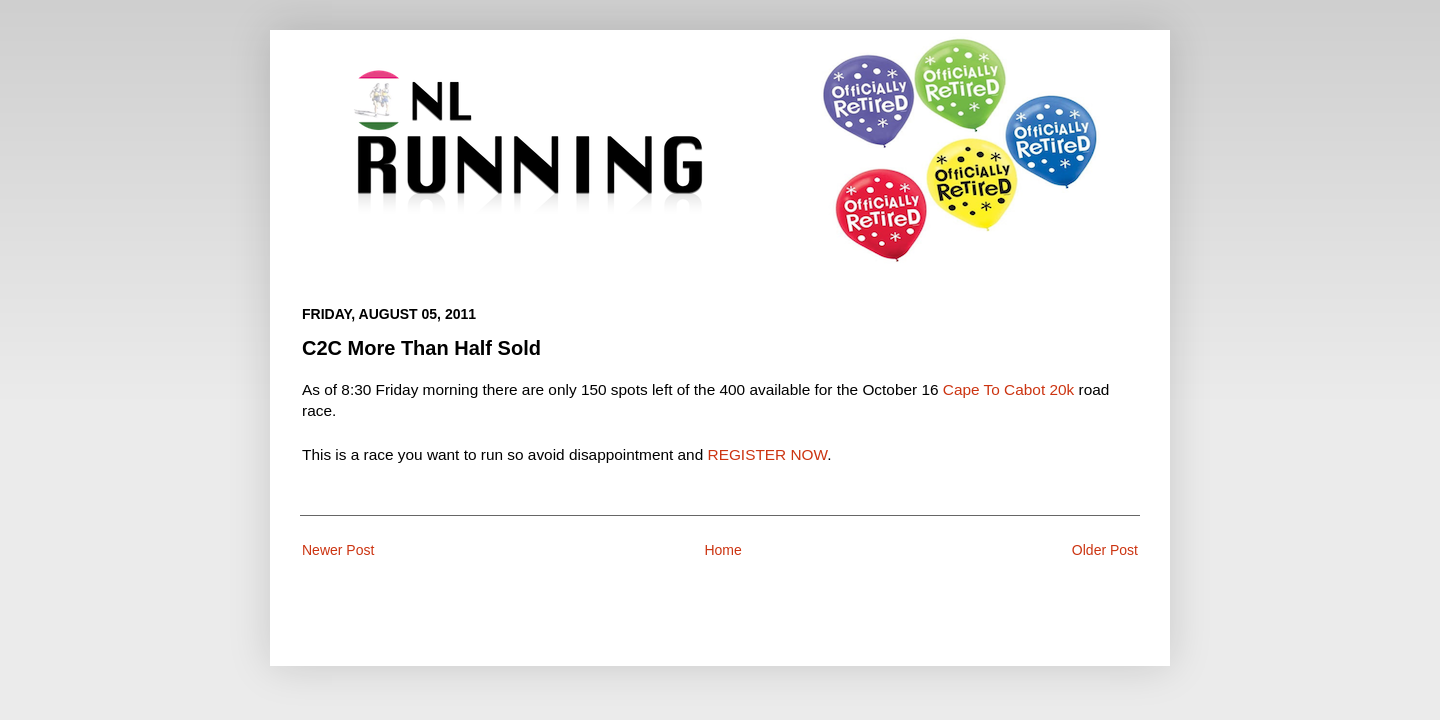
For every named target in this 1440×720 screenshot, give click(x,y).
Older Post (1105, 550)
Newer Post (338, 550)
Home (722, 550)
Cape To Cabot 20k (1008, 389)
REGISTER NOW (768, 454)
